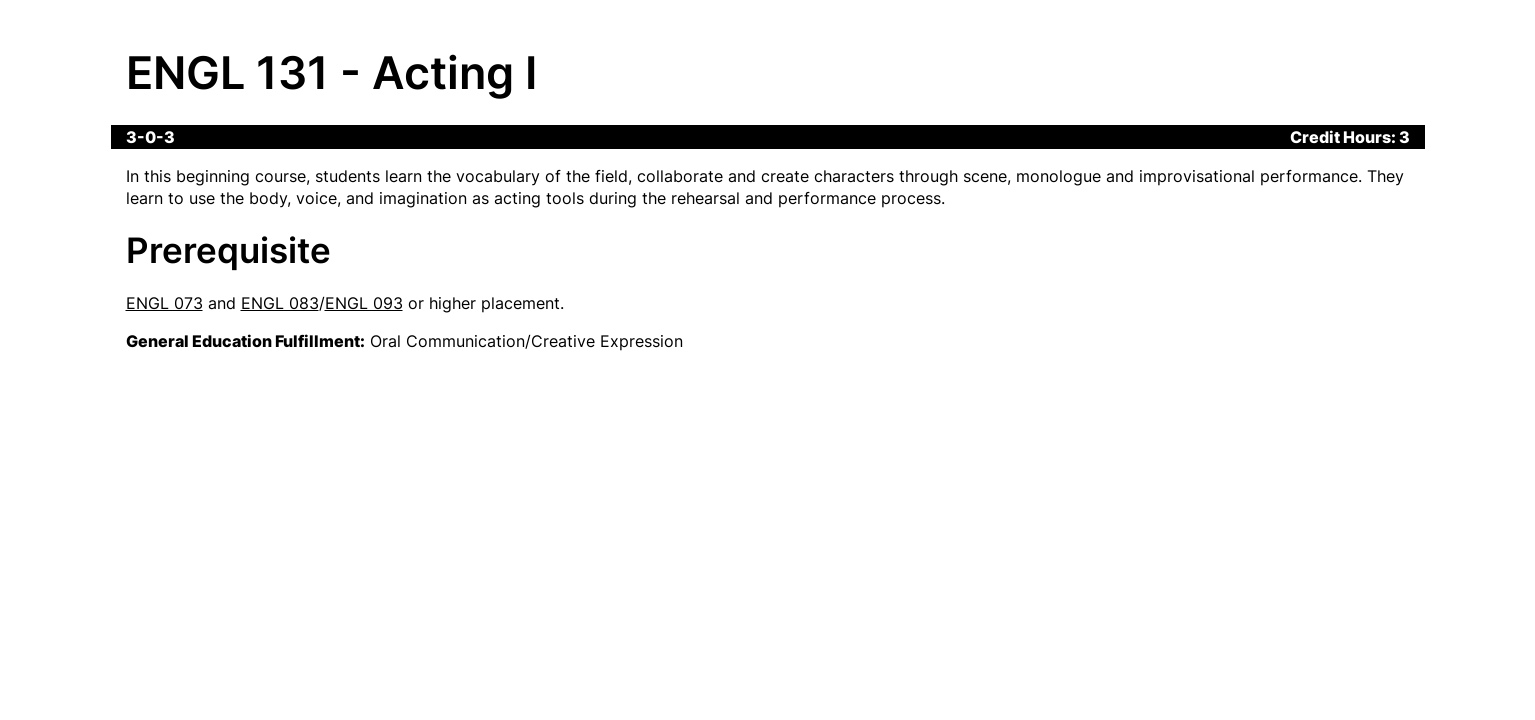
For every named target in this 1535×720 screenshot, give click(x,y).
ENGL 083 (280, 303)
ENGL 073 (164, 303)
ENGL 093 (364, 303)
